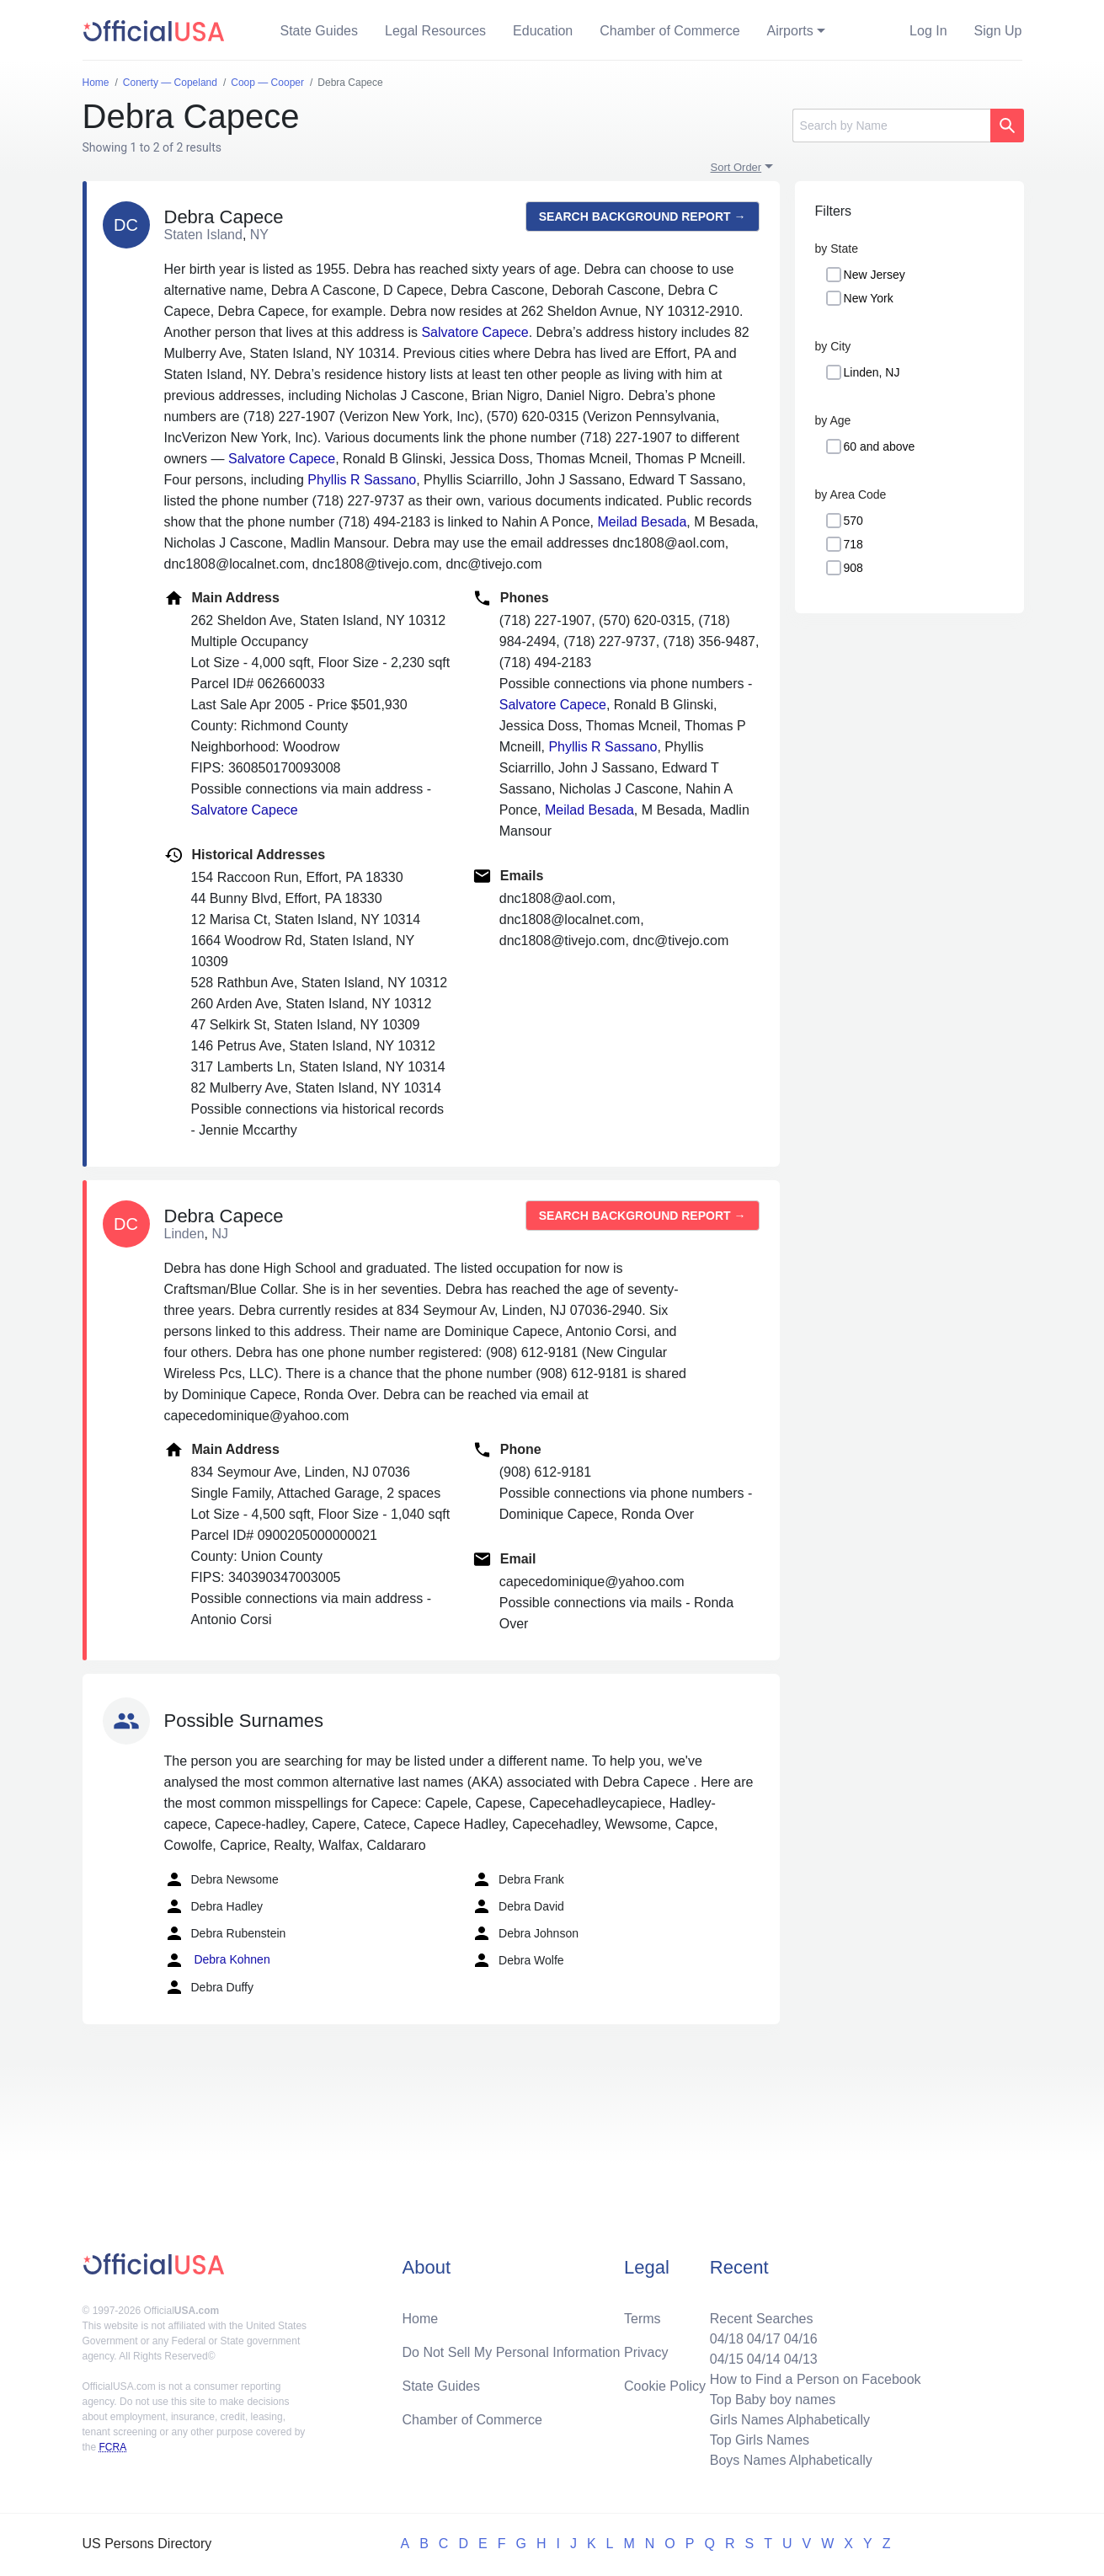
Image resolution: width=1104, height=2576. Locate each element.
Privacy (646, 2352)
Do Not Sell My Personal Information (512, 2352)
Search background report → (642, 216)
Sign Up (998, 31)
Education (543, 31)
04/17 (764, 2339)
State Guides (319, 31)
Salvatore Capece (474, 332)
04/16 (801, 2339)
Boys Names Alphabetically (791, 2460)
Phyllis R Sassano (361, 480)
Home (421, 2318)
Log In (928, 31)
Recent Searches (761, 2318)
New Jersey (874, 274)
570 (853, 520)
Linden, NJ (872, 372)
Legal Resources (435, 31)
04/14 (764, 2359)
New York (868, 298)
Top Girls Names (759, 2440)
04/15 (727, 2359)
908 (853, 567)
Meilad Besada (642, 522)
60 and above (879, 446)
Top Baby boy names (772, 2399)
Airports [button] (790, 31)
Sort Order (736, 167)
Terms (642, 2318)
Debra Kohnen (217, 1960)
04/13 (801, 2359)
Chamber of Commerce (669, 31)
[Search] (891, 125)
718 (853, 544)
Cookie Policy (665, 2386)
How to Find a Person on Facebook (815, 2379)
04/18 (727, 2339)
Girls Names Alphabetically (790, 2420)
